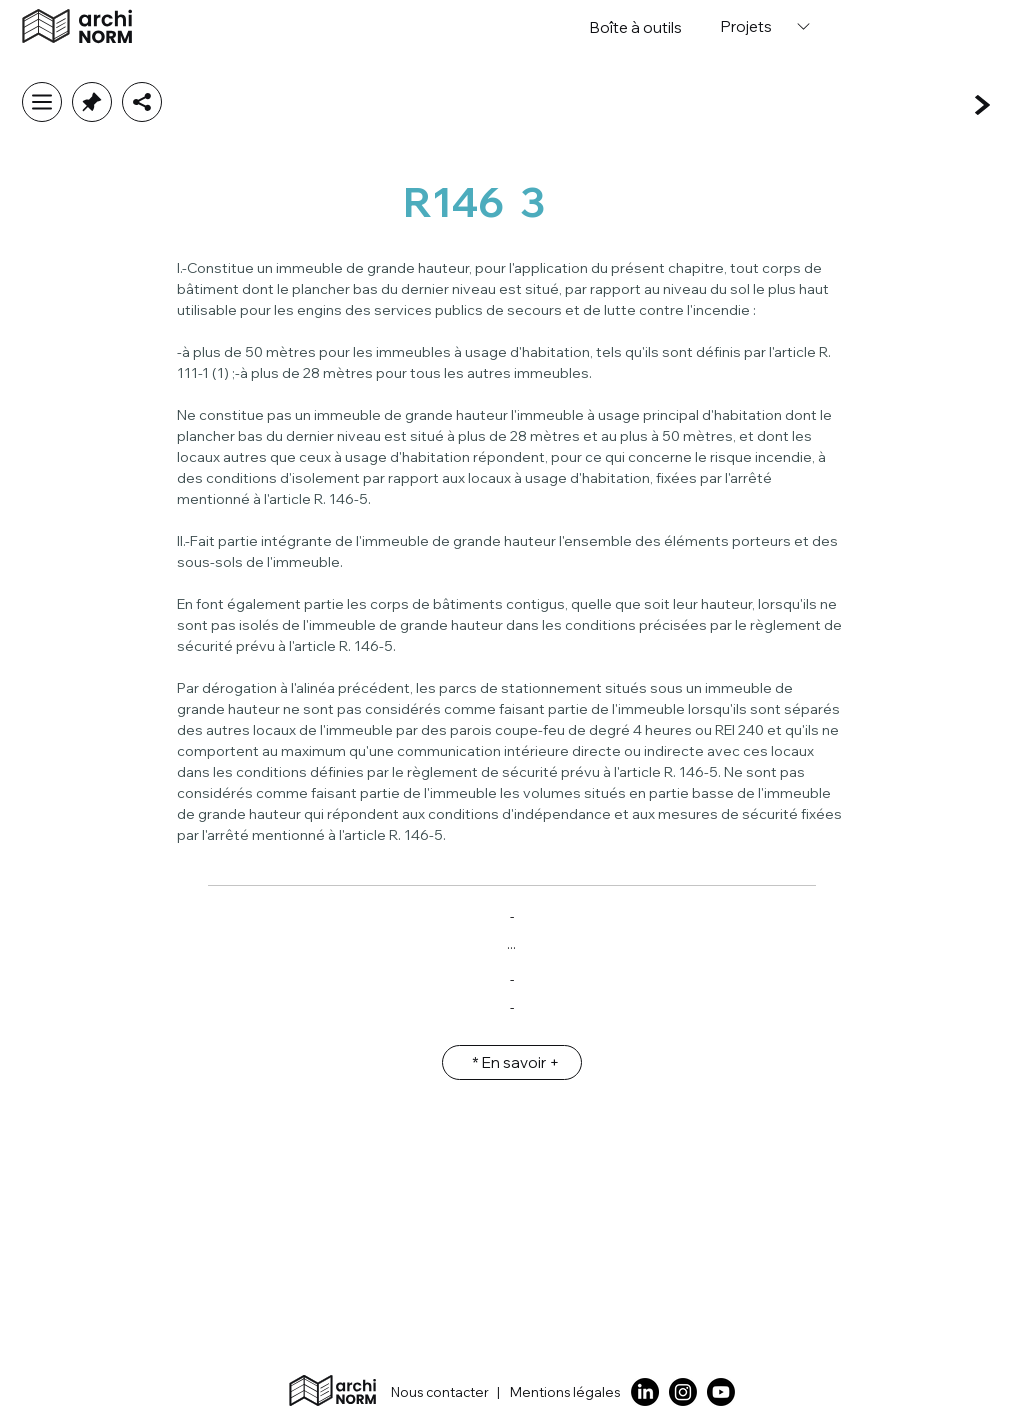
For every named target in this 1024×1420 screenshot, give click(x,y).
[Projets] (763, 26)
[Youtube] (721, 1392)
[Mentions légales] (569, 1392)
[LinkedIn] (645, 1392)
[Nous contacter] (430, 1392)
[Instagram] (683, 1392)
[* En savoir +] (512, 1062)
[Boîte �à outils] (636, 27)
